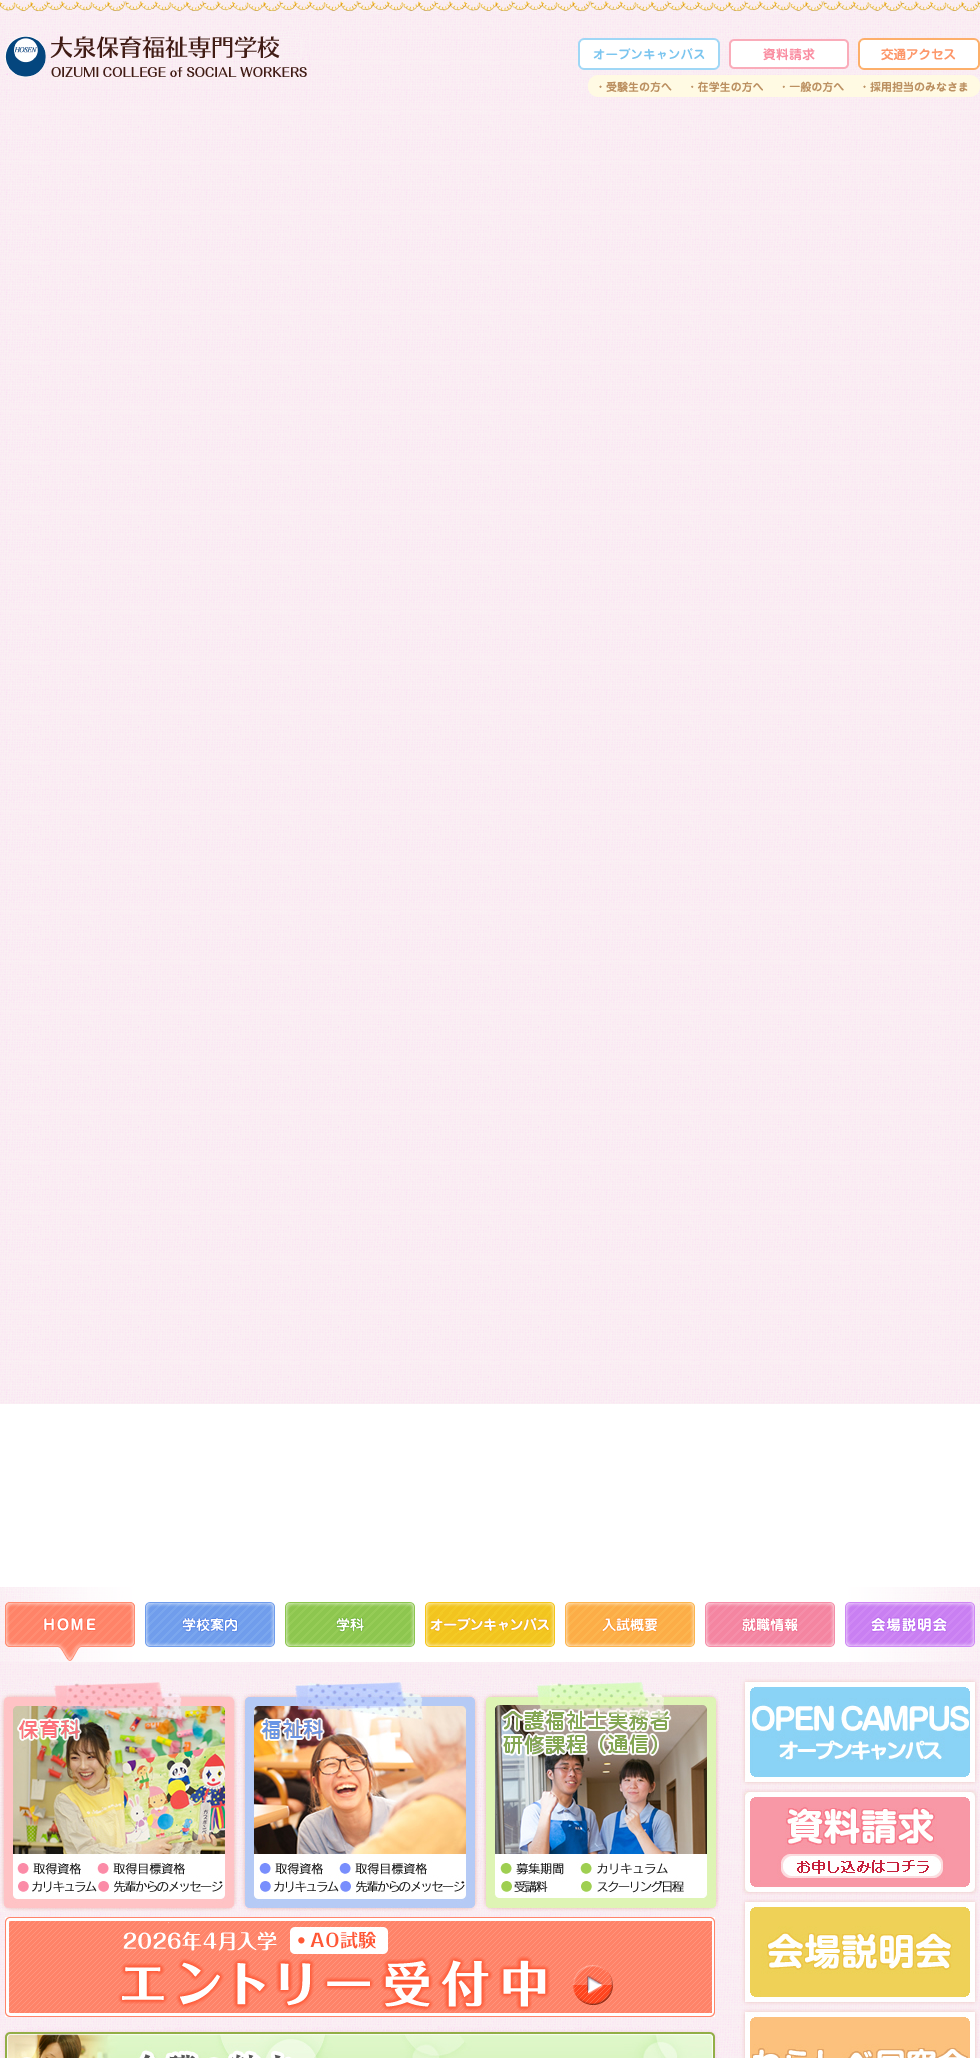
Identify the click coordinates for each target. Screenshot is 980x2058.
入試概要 (630, 1632)
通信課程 (600, 1797)
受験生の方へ (634, 86)
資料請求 (789, 54)
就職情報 (770, 1632)
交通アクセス (919, 54)
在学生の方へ (727, 86)
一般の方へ (814, 86)
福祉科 (360, 1797)
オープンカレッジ (649, 54)
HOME (70, 1632)
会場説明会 (910, 1632)
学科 (350, 1632)
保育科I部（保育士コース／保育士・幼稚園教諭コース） (120, 1797)
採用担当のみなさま (917, 86)
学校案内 (210, 1632)
